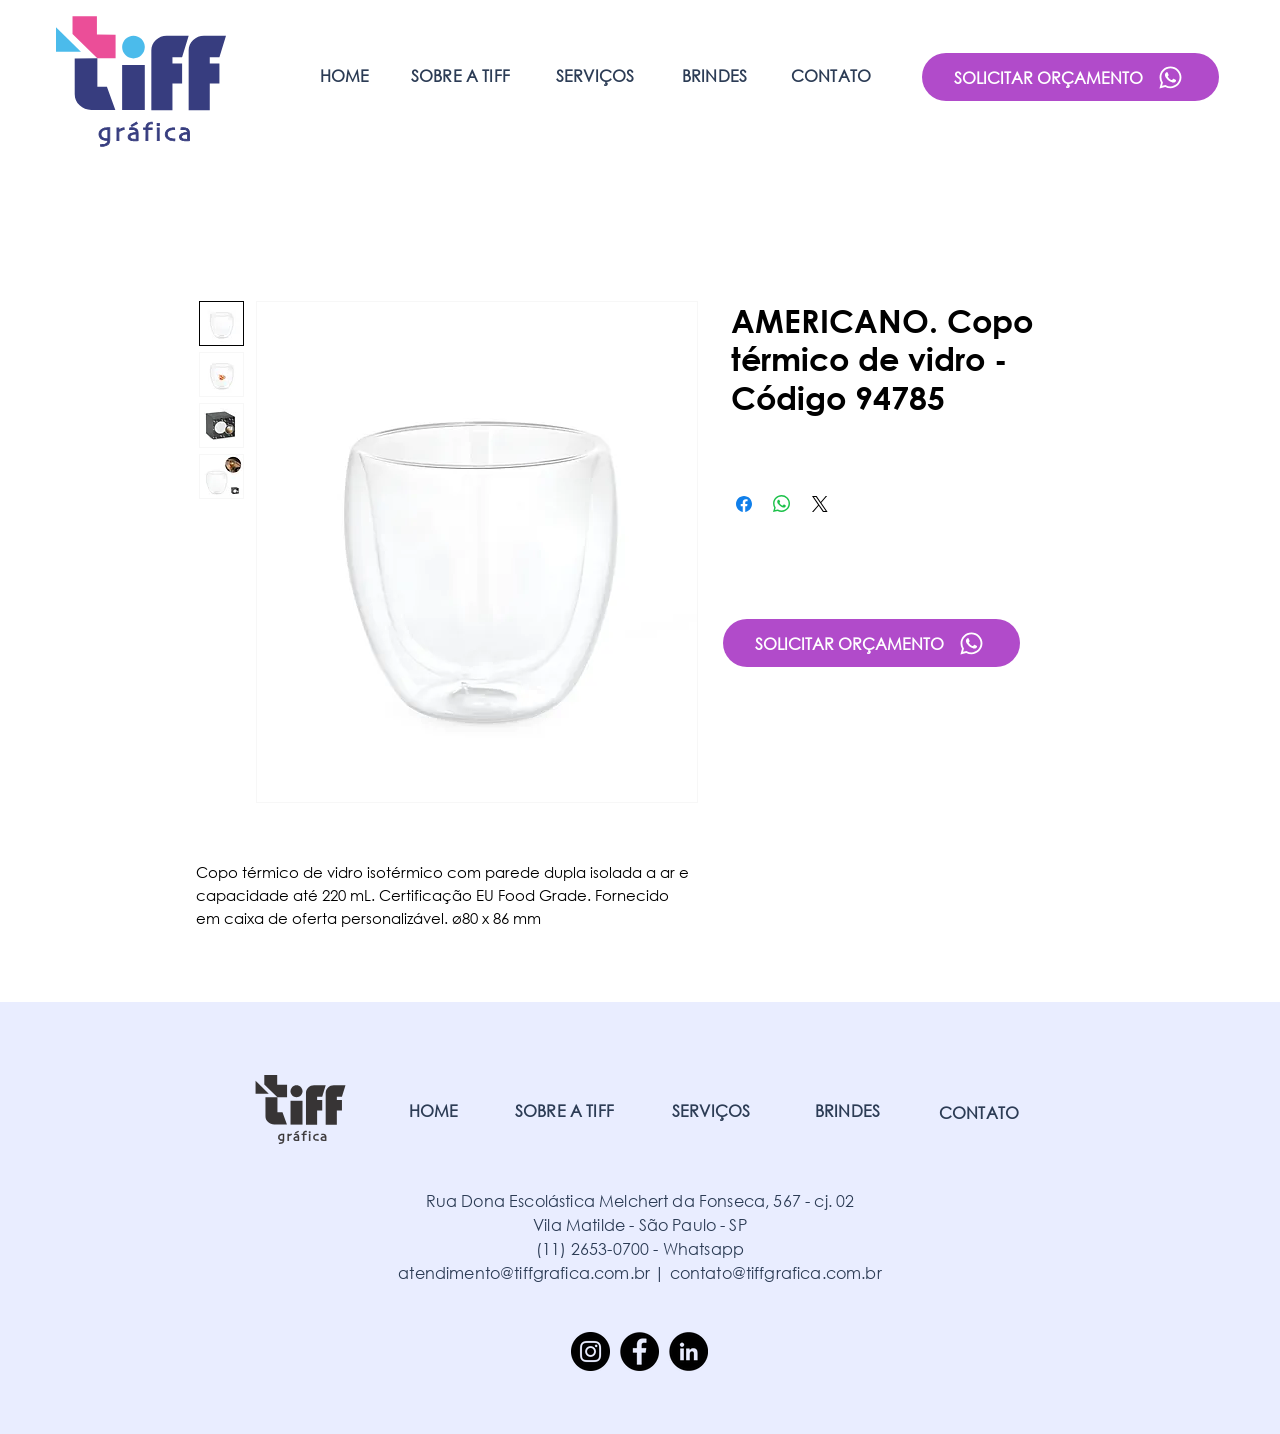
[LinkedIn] (688, 1351)
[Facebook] (639, 1351)
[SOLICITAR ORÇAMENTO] (1070, 77)
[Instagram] (590, 1351)
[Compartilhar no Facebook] (744, 504)
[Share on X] (820, 504)
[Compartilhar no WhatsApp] (782, 504)
